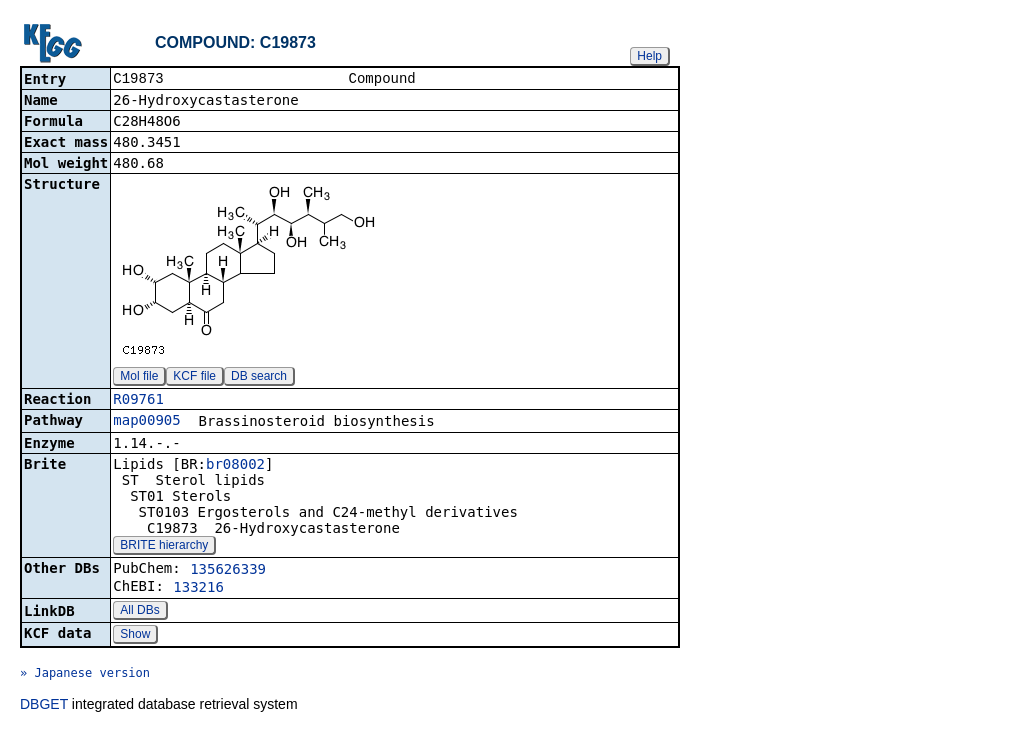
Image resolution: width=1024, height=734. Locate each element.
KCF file (194, 378)
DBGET (44, 706)
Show (135, 636)
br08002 (235, 466)
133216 (198, 589)
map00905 (146, 422)
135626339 (228, 571)
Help (649, 56)
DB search (259, 378)
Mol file (139, 378)
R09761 (138, 401)
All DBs (139, 612)
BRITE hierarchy (164, 547)
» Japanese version (85, 675)
